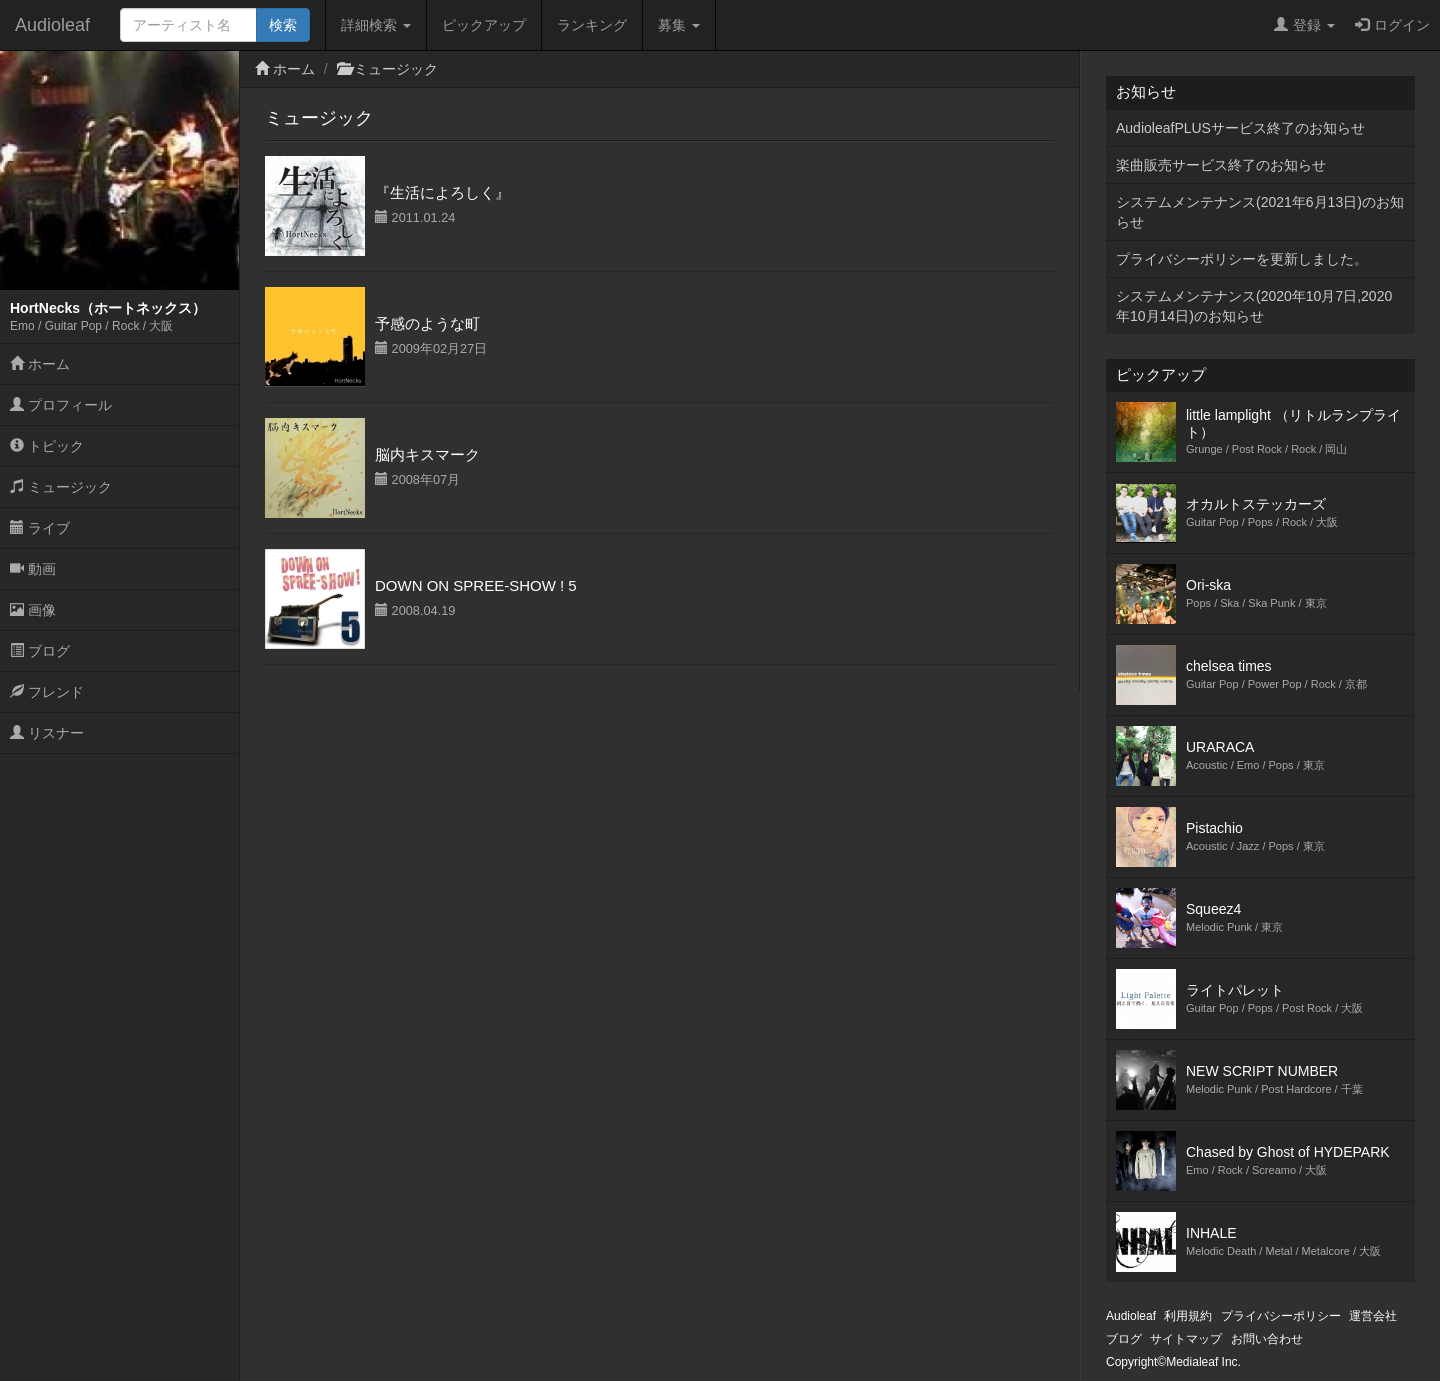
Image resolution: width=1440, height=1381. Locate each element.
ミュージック (61, 487)
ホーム (40, 364)
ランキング (592, 25)
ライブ (40, 528)
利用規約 (1188, 1316)
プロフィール (61, 405)
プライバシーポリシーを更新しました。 (1242, 259)
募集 (679, 25)
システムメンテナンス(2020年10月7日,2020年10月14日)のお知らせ (1254, 306)
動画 (33, 569)
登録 (1304, 25)
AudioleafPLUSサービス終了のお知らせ (1240, 128)
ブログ (40, 651)
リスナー (47, 733)
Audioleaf (52, 25)
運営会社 (1373, 1316)
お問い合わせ (1267, 1339)
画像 (33, 610)
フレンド (47, 692)
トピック (47, 446)
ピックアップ (484, 25)
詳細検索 (376, 25)
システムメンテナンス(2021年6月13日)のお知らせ (1260, 212)
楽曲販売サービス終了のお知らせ (1221, 165)
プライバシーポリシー (1281, 1316)
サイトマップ (1186, 1339)
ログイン (1392, 25)
